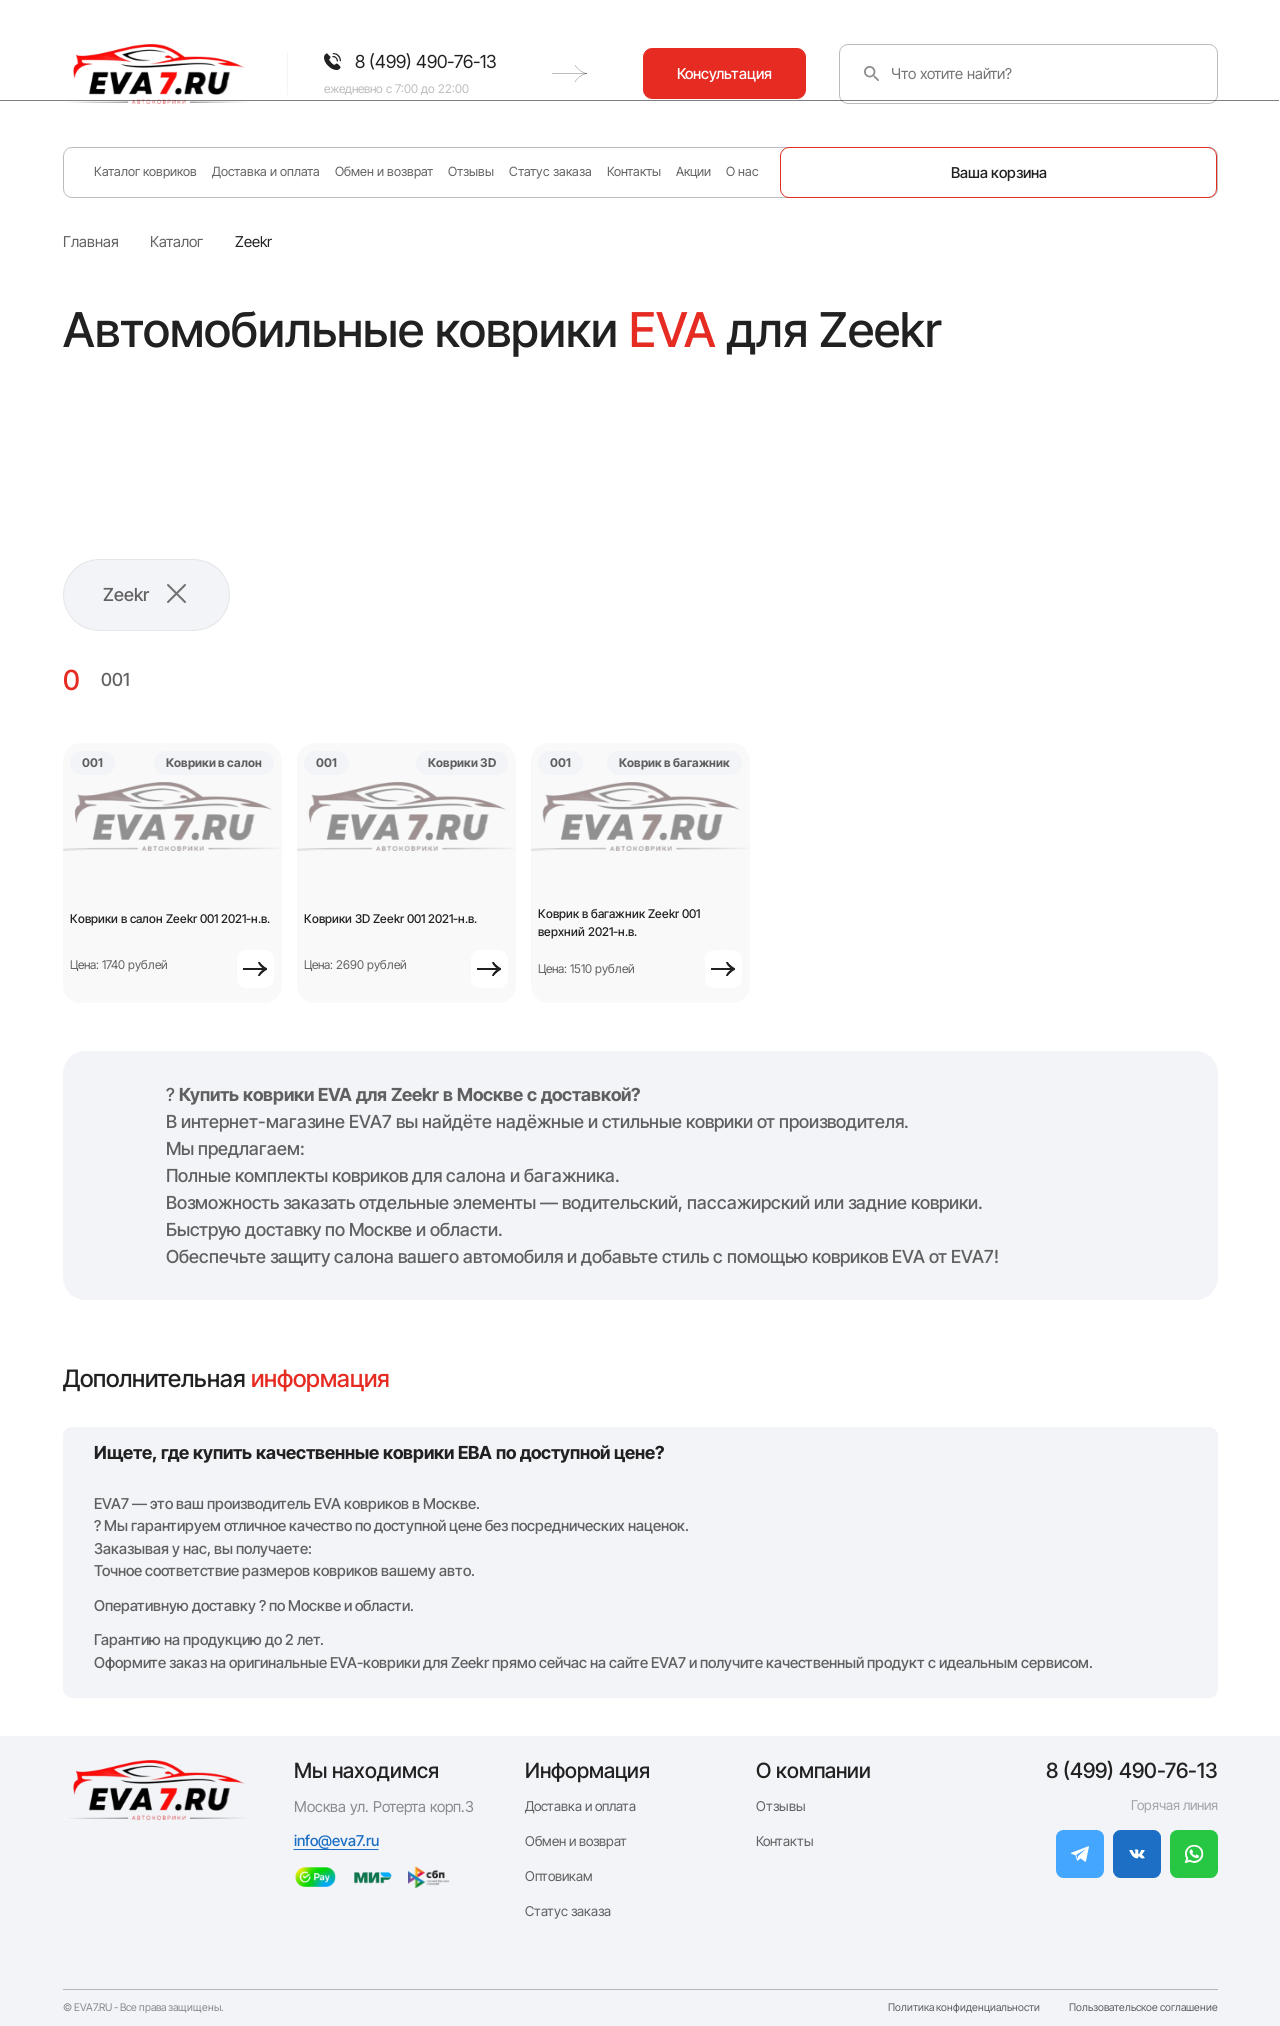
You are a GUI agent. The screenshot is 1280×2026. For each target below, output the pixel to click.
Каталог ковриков (145, 171)
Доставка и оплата (266, 171)
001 (115, 679)
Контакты (634, 171)
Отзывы (471, 171)
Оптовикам (559, 1876)
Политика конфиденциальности (964, 2008)
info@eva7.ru (336, 1840)
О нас (742, 171)
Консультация (1135, 73)
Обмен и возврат (384, 171)
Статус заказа (550, 171)
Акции (693, 171)
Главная (91, 241)
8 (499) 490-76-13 (1132, 1770)
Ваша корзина (999, 172)
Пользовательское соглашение (1143, 2008)
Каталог (176, 241)
